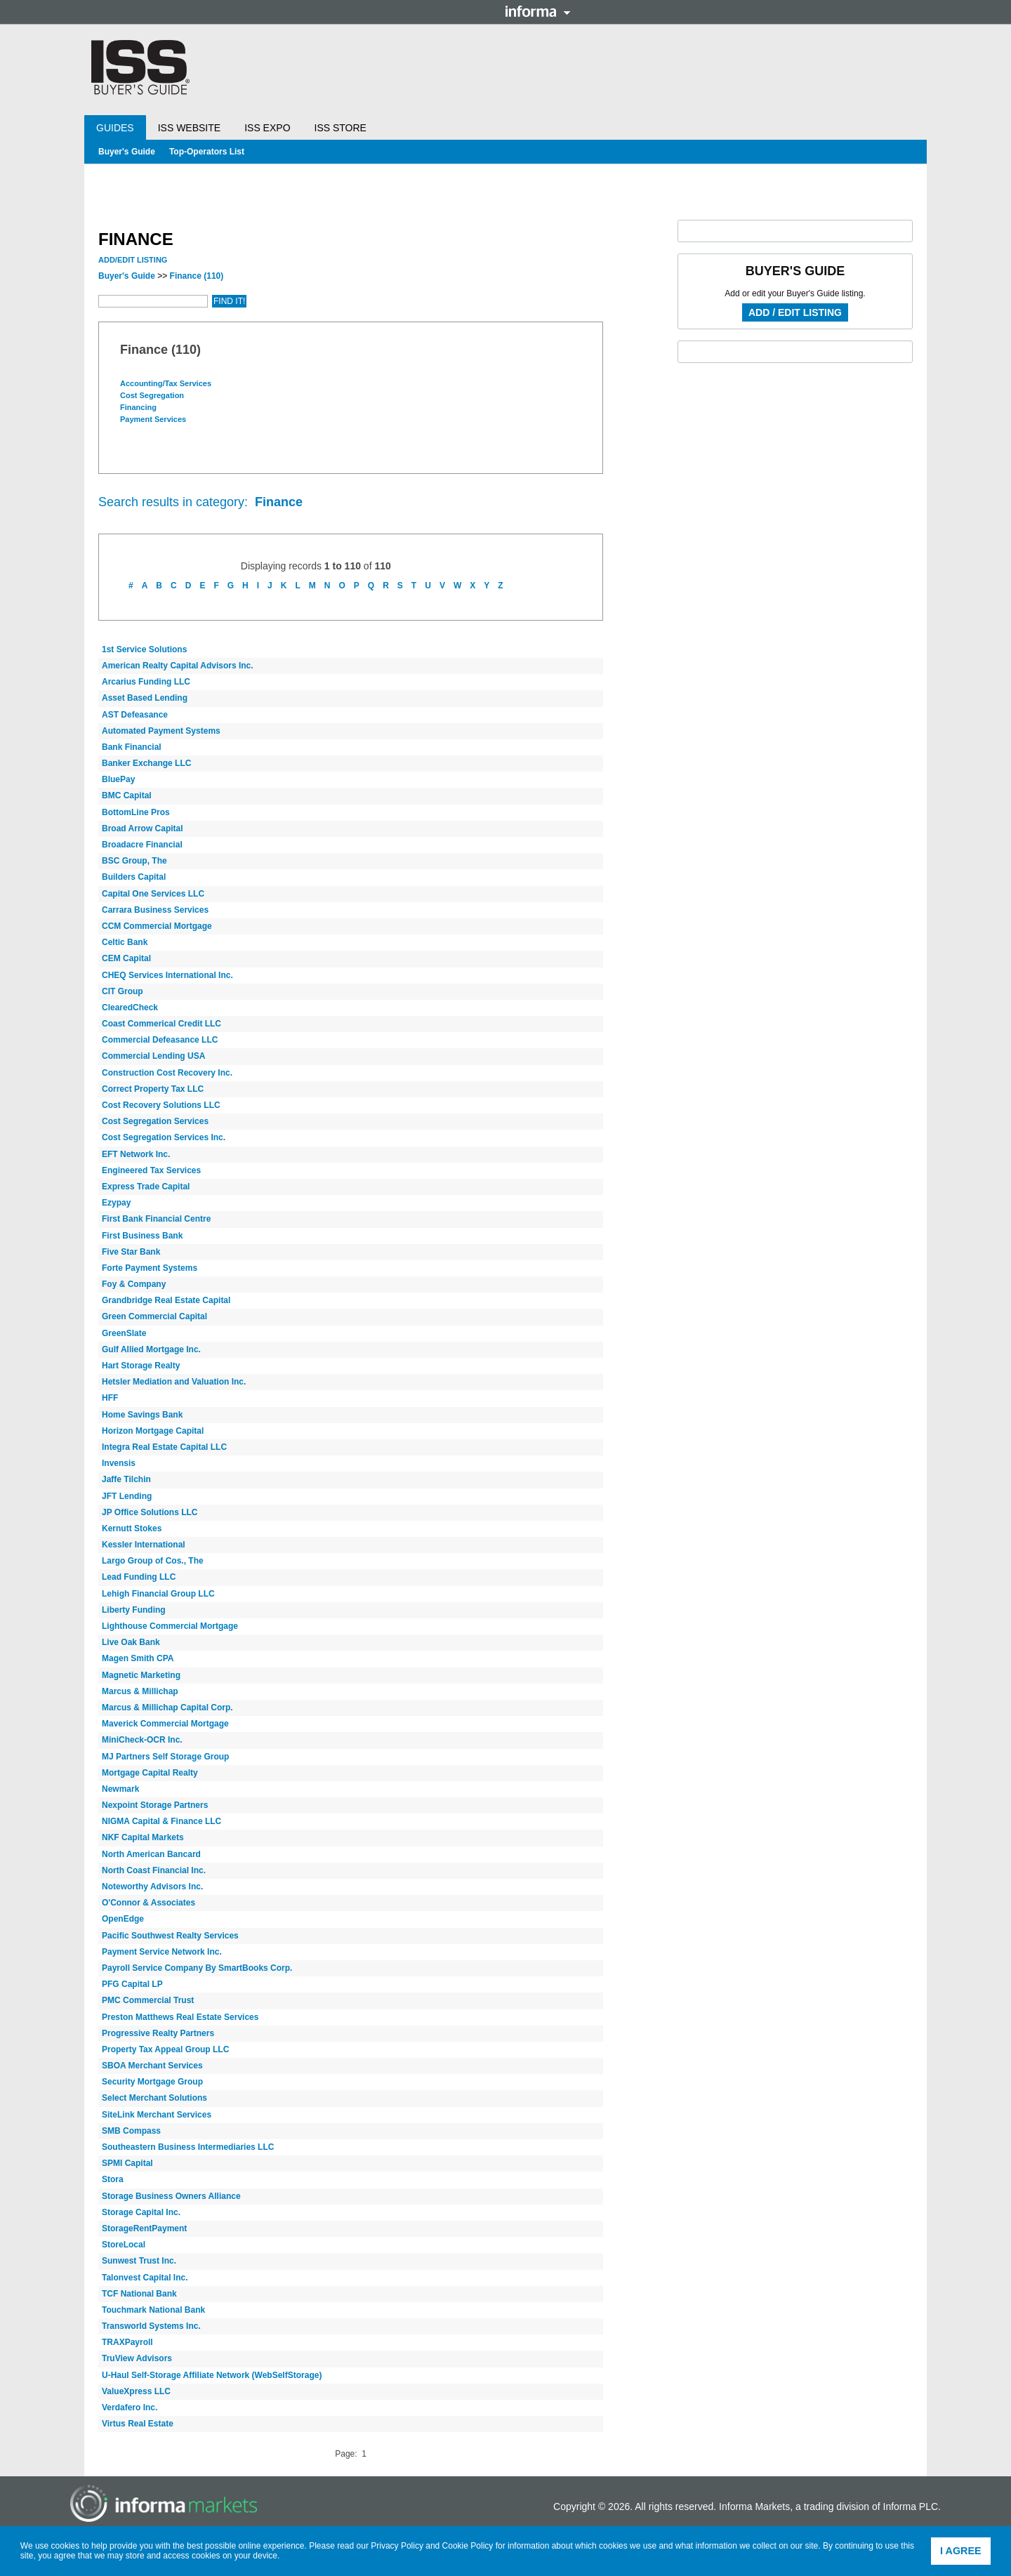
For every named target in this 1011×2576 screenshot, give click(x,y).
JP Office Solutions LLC (149, 1512)
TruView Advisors (137, 2358)
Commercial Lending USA (153, 1056)
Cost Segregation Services (155, 1121)
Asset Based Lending (144, 698)
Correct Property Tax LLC (153, 1089)
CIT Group (122, 991)
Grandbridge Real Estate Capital (166, 1300)
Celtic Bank (124, 942)
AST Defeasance (135, 715)
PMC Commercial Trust (148, 2000)
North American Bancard (151, 1854)
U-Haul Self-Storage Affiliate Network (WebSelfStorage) (212, 2375)
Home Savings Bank (142, 1415)
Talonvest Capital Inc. (144, 2278)
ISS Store (340, 127)
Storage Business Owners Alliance (171, 2196)
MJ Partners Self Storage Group (165, 1757)
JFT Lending (127, 1496)
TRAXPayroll (127, 2342)
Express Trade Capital (146, 1186)
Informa (537, 11)
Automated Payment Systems (161, 731)
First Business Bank (142, 1236)
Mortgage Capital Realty (150, 1773)
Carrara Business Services (155, 910)
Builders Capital (134, 877)
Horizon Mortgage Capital (153, 1431)
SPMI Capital (127, 2163)
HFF (110, 1398)
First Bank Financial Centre (156, 1219)
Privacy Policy (397, 2546)
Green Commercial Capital (154, 1316)
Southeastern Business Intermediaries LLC (188, 2147)
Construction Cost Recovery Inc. (167, 1073)
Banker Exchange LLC (146, 763)
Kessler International (143, 1545)
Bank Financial (131, 747)
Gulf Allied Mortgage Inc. (151, 1349)
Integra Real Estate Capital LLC (164, 1447)
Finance (197, 276)
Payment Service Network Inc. (162, 1952)
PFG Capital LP (132, 1984)
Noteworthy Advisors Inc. (152, 1886)
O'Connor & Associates (148, 1903)
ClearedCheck (130, 1007)
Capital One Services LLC (153, 894)
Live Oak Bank (131, 1642)
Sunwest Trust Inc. (139, 2261)
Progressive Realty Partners (158, 2033)
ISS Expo (267, 127)
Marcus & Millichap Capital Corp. (167, 1707)
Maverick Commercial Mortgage (165, 1724)
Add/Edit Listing (132, 260)
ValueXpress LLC (136, 2391)
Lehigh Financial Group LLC (158, 1594)
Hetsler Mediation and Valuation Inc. (174, 1382)
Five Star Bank (131, 1252)
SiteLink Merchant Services (156, 2115)
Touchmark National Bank (153, 2310)
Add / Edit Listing (795, 312)
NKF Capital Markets (143, 1837)
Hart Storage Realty (141, 1365)
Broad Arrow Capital (142, 828)
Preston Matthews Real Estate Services (180, 2017)
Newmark (120, 1789)
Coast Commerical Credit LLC (161, 1024)
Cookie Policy (468, 2546)
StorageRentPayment (144, 2228)
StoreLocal (123, 2245)
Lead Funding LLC (139, 1577)
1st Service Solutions (144, 649)
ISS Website (189, 127)
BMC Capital (127, 795)
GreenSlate (124, 1333)
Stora (113, 2179)
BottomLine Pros (136, 812)
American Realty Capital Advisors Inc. (177, 666)
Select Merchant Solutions (154, 2098)
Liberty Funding (134, 1610)
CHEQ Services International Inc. (167, 975)
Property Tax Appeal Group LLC (165, 2049)
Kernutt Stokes (131, 1528)
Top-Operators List (206, 152)
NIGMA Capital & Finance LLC (161, 1821)
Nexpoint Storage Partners (155, 1805)
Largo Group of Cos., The (153, 1561)
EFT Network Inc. (136, 1154)
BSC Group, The (134, 861)
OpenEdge (123, 1919)
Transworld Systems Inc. (151, 2326)
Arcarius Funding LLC (146, 682)
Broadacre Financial (142, 845)
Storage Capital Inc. (141, 2212)
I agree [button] (961, 2550)
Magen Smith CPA (137, 1658)
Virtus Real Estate (137, 2424)
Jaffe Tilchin (126, 1479)
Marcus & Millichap (140, 1691)
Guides (115, 127)
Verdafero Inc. (129, 2407)
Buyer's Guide (126, 152)
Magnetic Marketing (141, 1675)
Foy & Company (134, 1284)
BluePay (118, 779)
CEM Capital (126, 958)
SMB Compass (131, 2131)
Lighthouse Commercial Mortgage (170, 1626)
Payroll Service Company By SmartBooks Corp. (197, 1968)
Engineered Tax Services (151, 1170)
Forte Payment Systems (149, 1268)
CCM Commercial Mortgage (157, 926)
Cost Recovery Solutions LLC (161, 1105)
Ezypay (116, 1203)
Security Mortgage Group (152, 2082)
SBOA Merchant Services (152, 2065)
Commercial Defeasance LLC (160, 1040)
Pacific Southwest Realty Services (170, 1936)
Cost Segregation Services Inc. (163, 1137)
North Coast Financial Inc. (154, 1870)
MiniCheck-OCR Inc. (142, 1740)
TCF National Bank (139, 2294)
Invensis (119, 1463)
